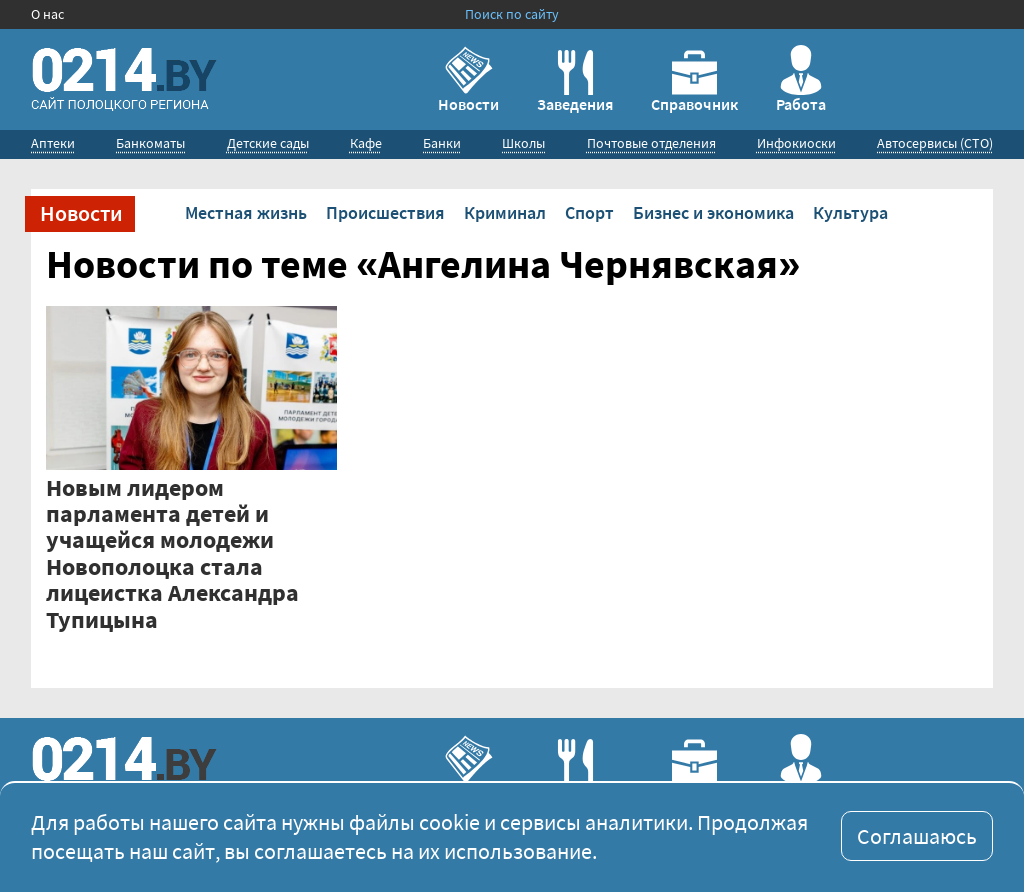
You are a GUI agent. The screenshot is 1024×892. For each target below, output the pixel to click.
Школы (523, 143)
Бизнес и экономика (713, 212)
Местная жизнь (246, 212)
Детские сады (268, 143)
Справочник (694, 82)
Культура (850, 212)
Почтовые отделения (651, 143)
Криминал (505, 212)
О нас (47, 14)
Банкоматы (150, 143)
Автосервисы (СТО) (935, 143)
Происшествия (385, 212)
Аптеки (53, 143)
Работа (801, 79)
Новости (468, 79)
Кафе (366, 143)
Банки (442, 143)
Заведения (575, 82)
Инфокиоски (796, 143)
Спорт (589, 212)
